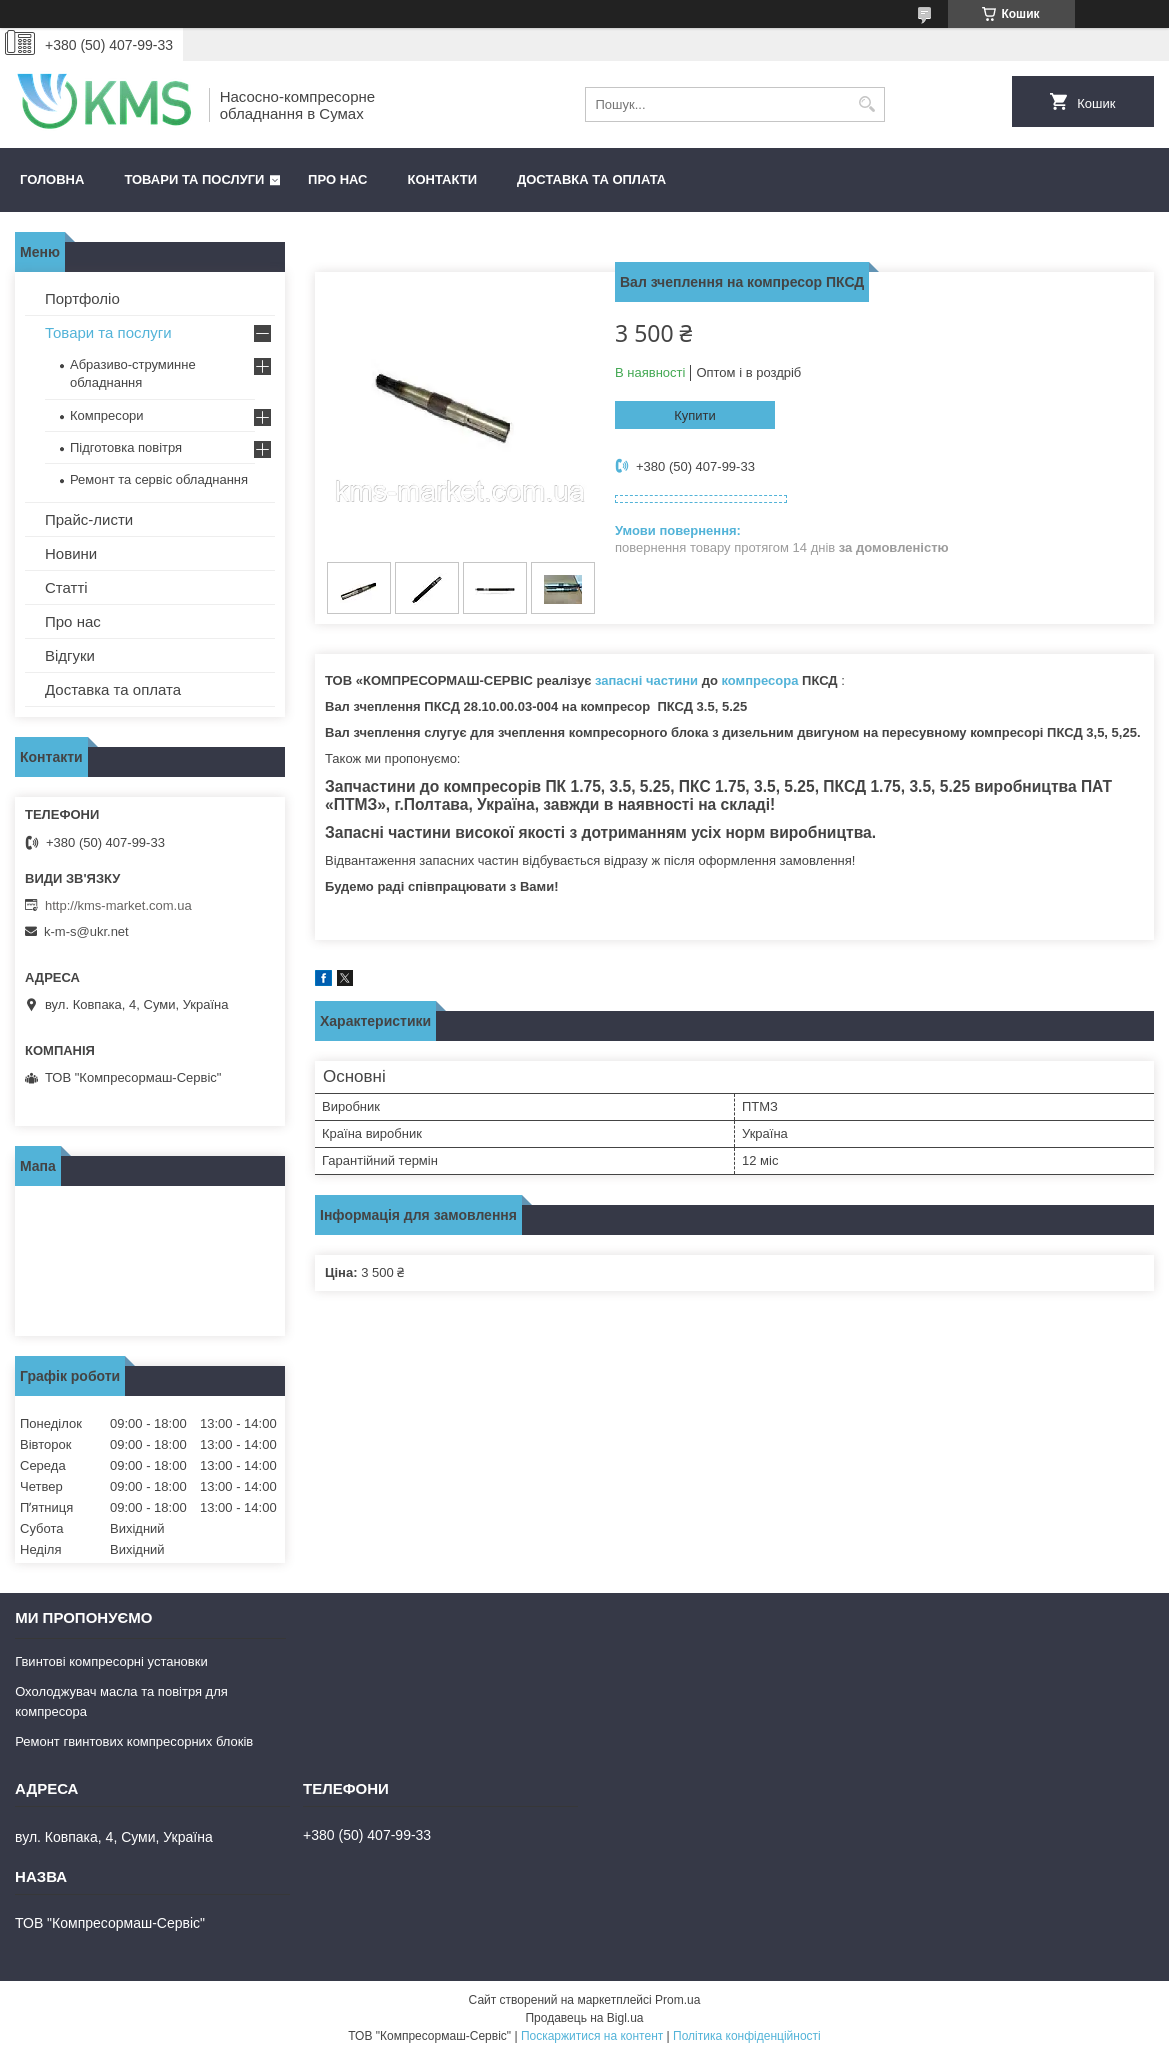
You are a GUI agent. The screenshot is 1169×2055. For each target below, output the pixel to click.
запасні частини (646, 680)
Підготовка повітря (126, 447)
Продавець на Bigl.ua (584, 2018)
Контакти (443, 179)
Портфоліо (82, 298)
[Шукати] (867, 104)
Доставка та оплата (591, 179)
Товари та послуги (194, 179)
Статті (66, 587)
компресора (760, 680)
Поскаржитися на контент (592, 2036)
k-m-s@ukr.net (86, 931)
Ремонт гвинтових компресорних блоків (134, 1741)
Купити (695, 415)
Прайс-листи (89, 519)
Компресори (107, 415)
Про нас (337, 179)
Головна (52, 179)
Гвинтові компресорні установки (111, 1661)
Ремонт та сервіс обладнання (159, 479)
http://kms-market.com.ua (118, 905)
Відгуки (70, 655)
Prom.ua (677, 2000)
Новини (71, 553)
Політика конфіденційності (747, 2036)
